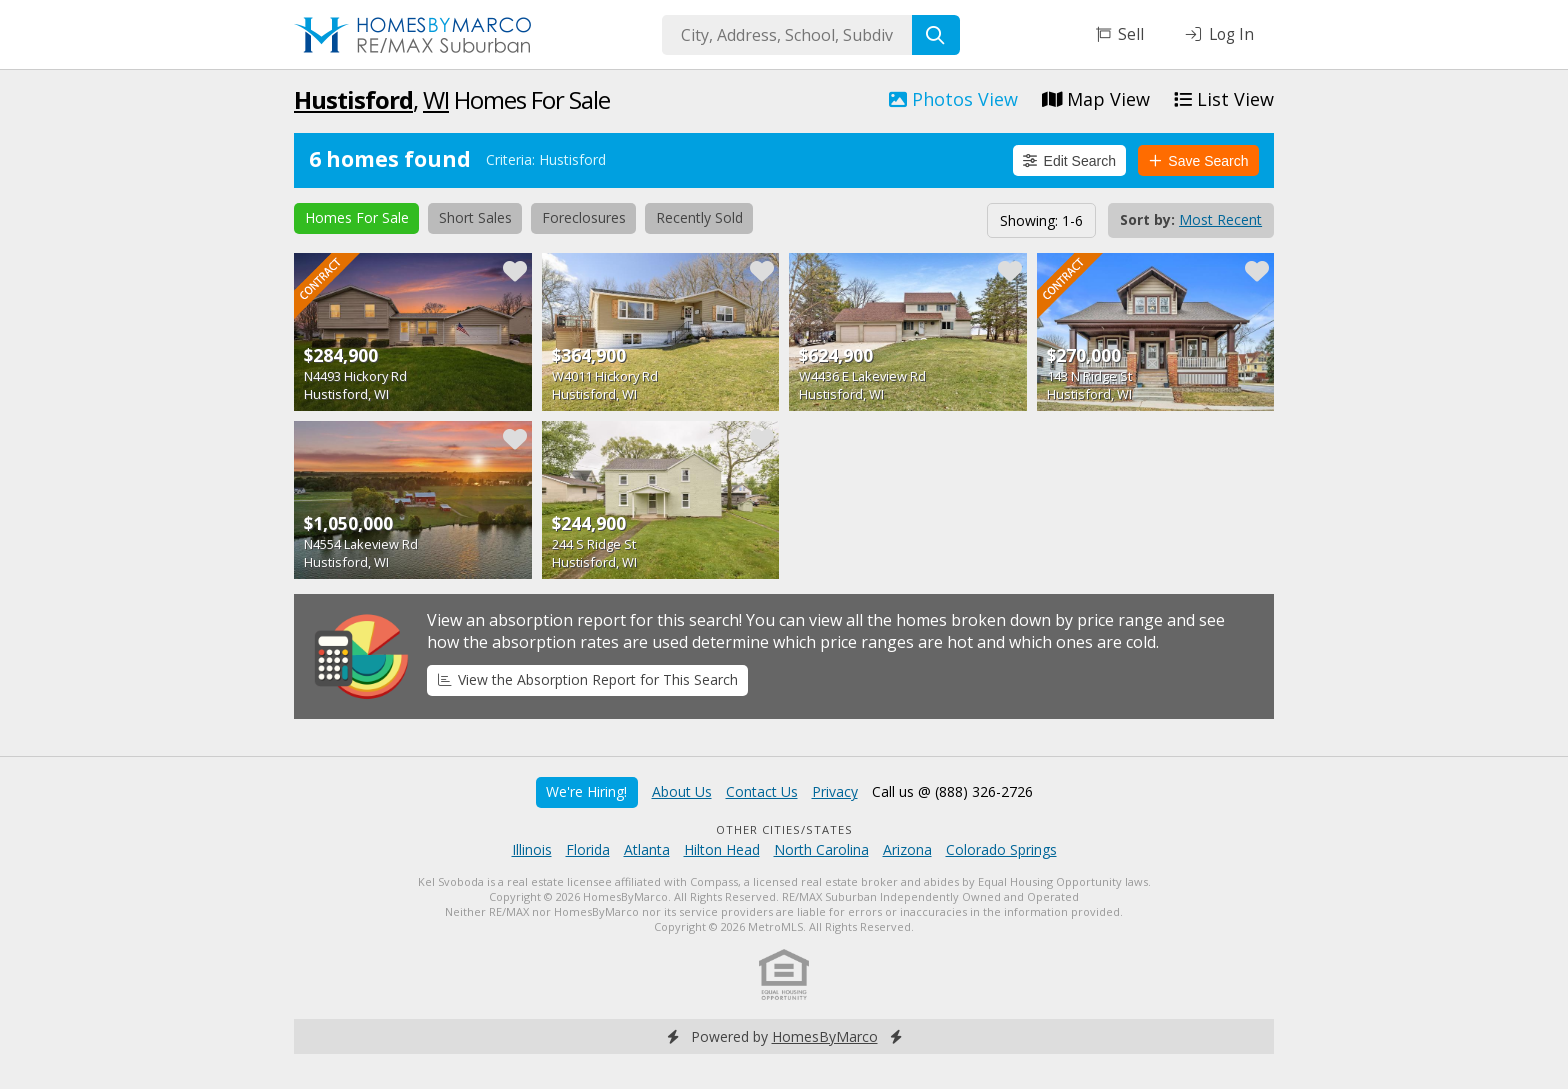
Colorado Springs (1001, 849)
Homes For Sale (357, 217)
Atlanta (647, 849)
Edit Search (1069, 161)
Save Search (1199, 161)
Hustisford (353, 99)
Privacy (835, 791)
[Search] (936, 35)
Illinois (532, 849)
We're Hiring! (586, 791)
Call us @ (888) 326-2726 (952, 791)
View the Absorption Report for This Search (588, 679)
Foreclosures (584, 217)
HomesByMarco (825, 1036)
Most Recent (1220, 219)
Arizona (907, 849)
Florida (588, 849)
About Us (682, 791)
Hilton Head (722, 849)
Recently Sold (699, 217)
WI (436, 99)
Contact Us (762, 791)
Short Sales (475, 217)
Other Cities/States (784, 829)
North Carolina (821, 849)
